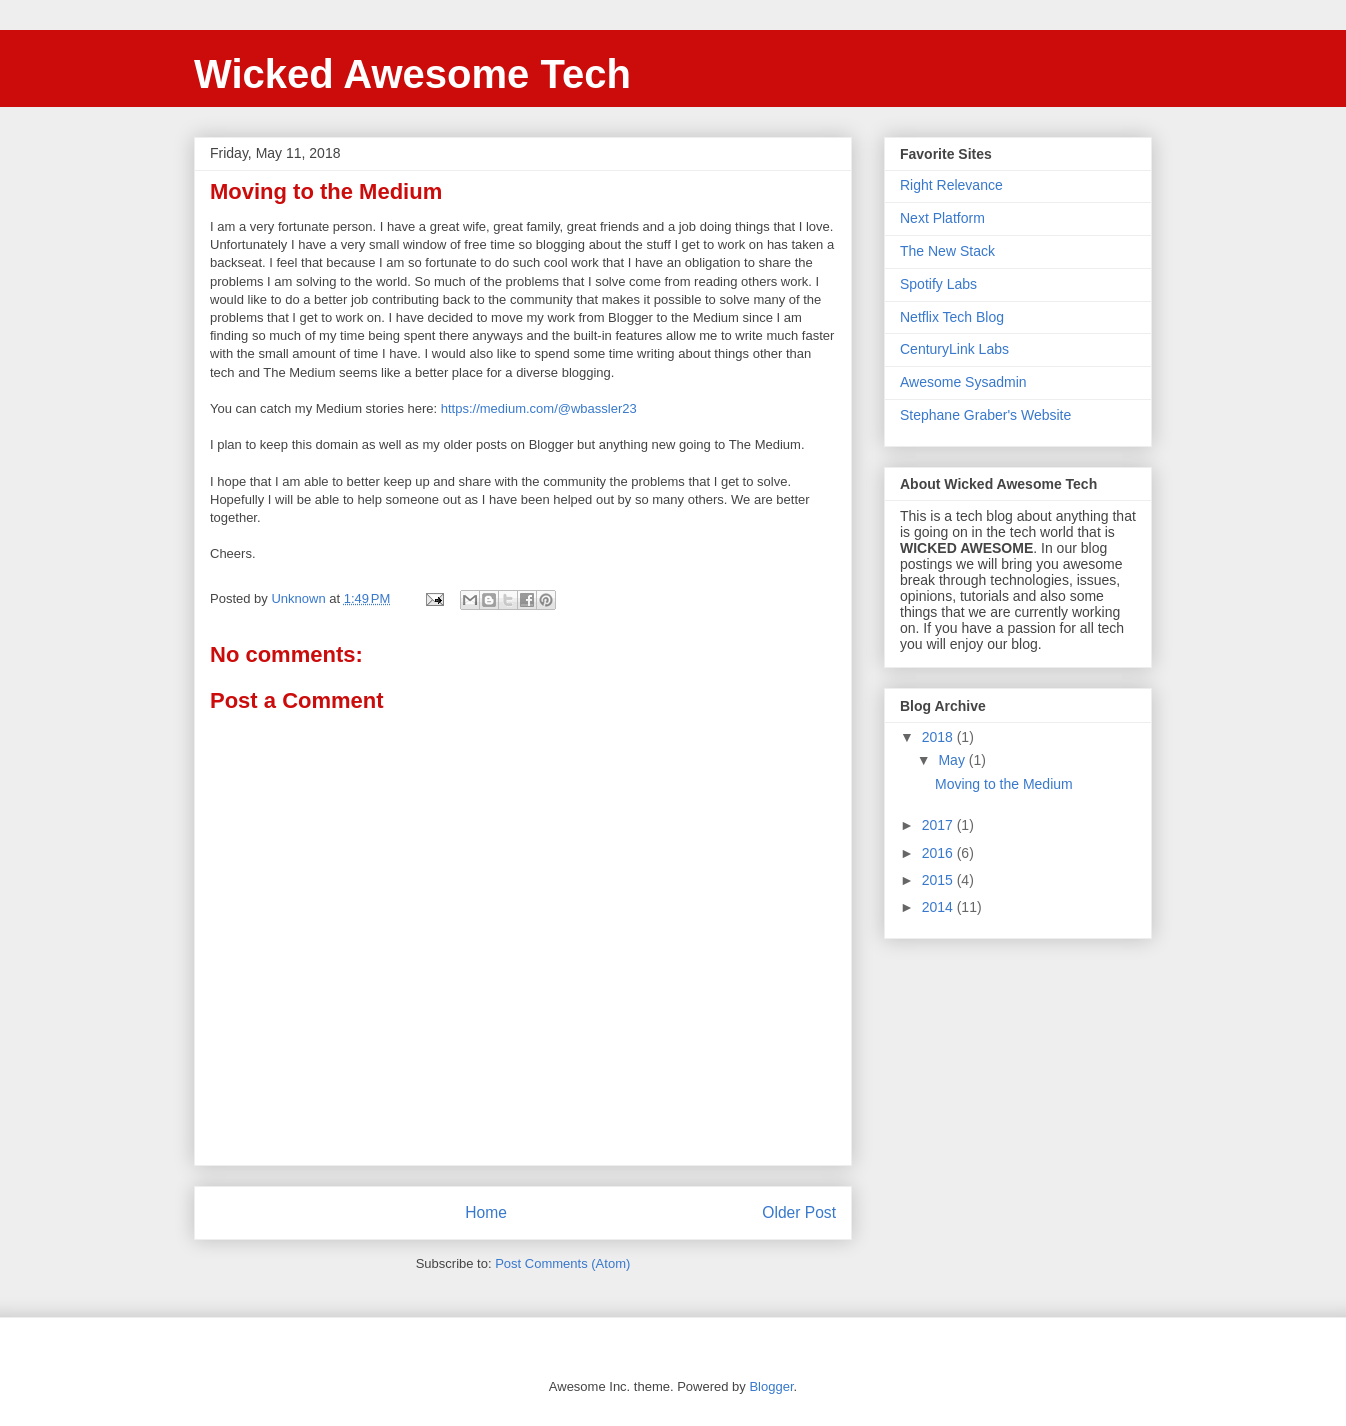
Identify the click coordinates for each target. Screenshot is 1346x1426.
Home (486, 1212)
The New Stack (947, 251)
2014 (939, 907)
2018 (939, 737)
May (953, 760)
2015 (939, 880)
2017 (939, 825)
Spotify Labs (938, 284)
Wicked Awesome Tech (412, 74)
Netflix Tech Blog (952, 317)
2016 (939, 853)
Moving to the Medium (1004, 784)
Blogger (771, 1386)
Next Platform (942, 218)
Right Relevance (951, 185)
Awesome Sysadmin (963, 382)
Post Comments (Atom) (562, 1263)
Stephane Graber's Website (985, 415)
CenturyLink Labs (954, 349)
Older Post (799, 1212)
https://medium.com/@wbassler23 (539, 408)
